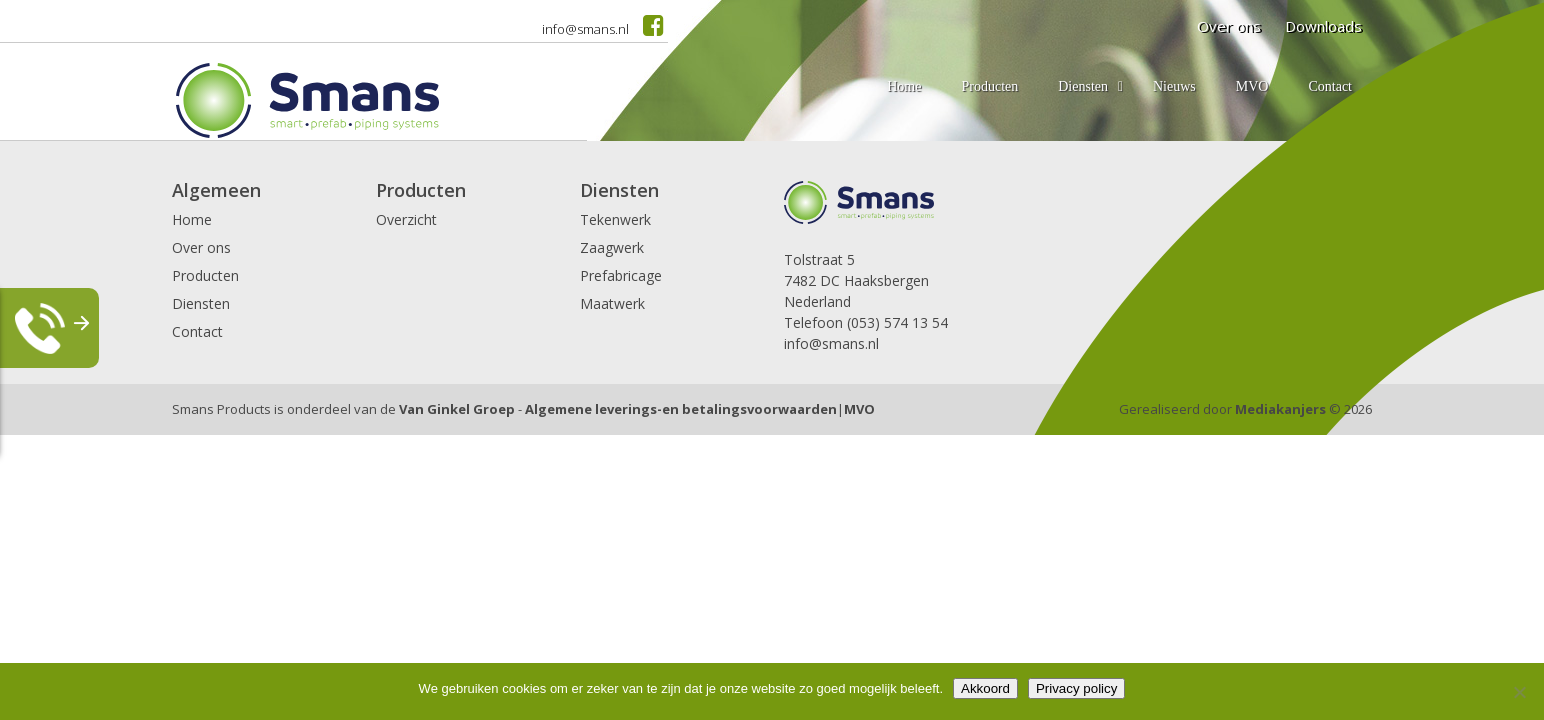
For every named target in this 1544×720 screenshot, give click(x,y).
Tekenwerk (615, 219)
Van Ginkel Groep (457, 409)
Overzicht (406, 219)
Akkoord (985, 688)
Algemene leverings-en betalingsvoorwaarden (681, 409)
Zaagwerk (612, 247)
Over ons (201, 247)
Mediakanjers (1280, 409)
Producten (205, 275)
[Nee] (1519, 692)
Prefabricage (621, 275)
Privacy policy (1076, 688)
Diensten (201, 303)
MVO (859, 409)
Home (192, 219)
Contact (197, 331)
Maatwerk (612, 303)
